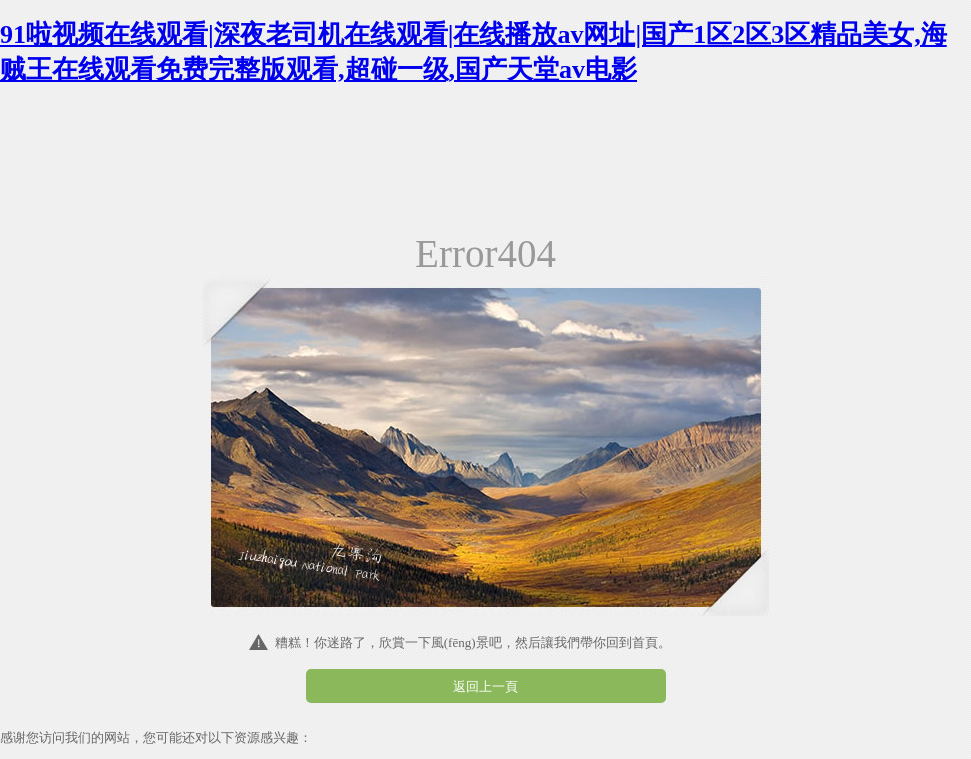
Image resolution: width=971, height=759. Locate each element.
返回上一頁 (485, 686)
